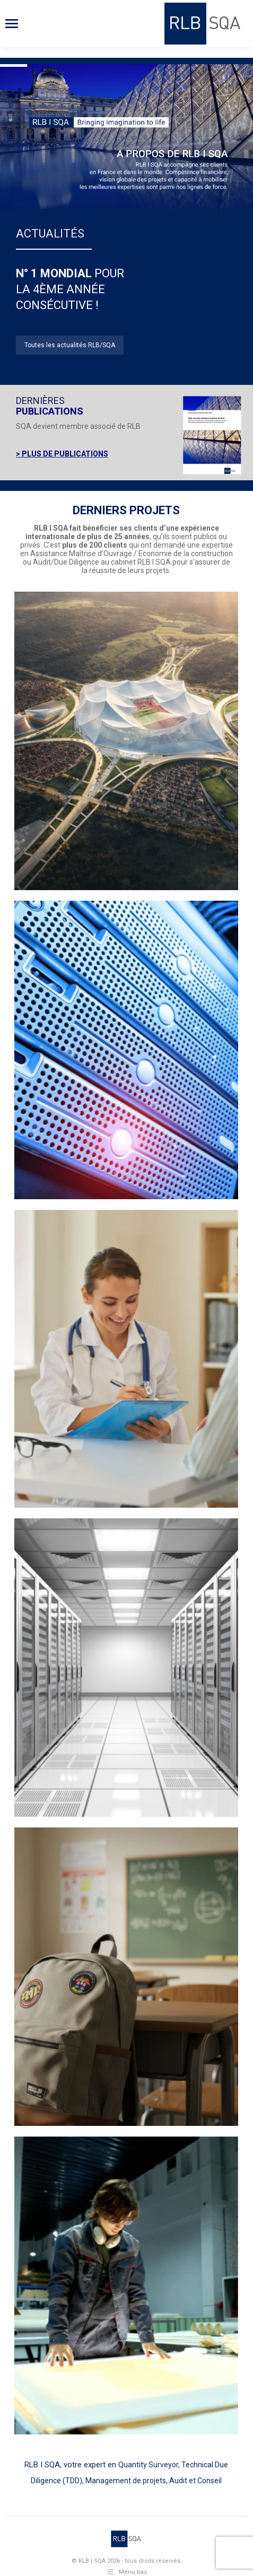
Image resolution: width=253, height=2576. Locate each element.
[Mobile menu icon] (11, 23)
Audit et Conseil (195, 2480)
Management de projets (125, 2480)
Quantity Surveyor (148, 2464)
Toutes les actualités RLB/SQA (69, 345)
